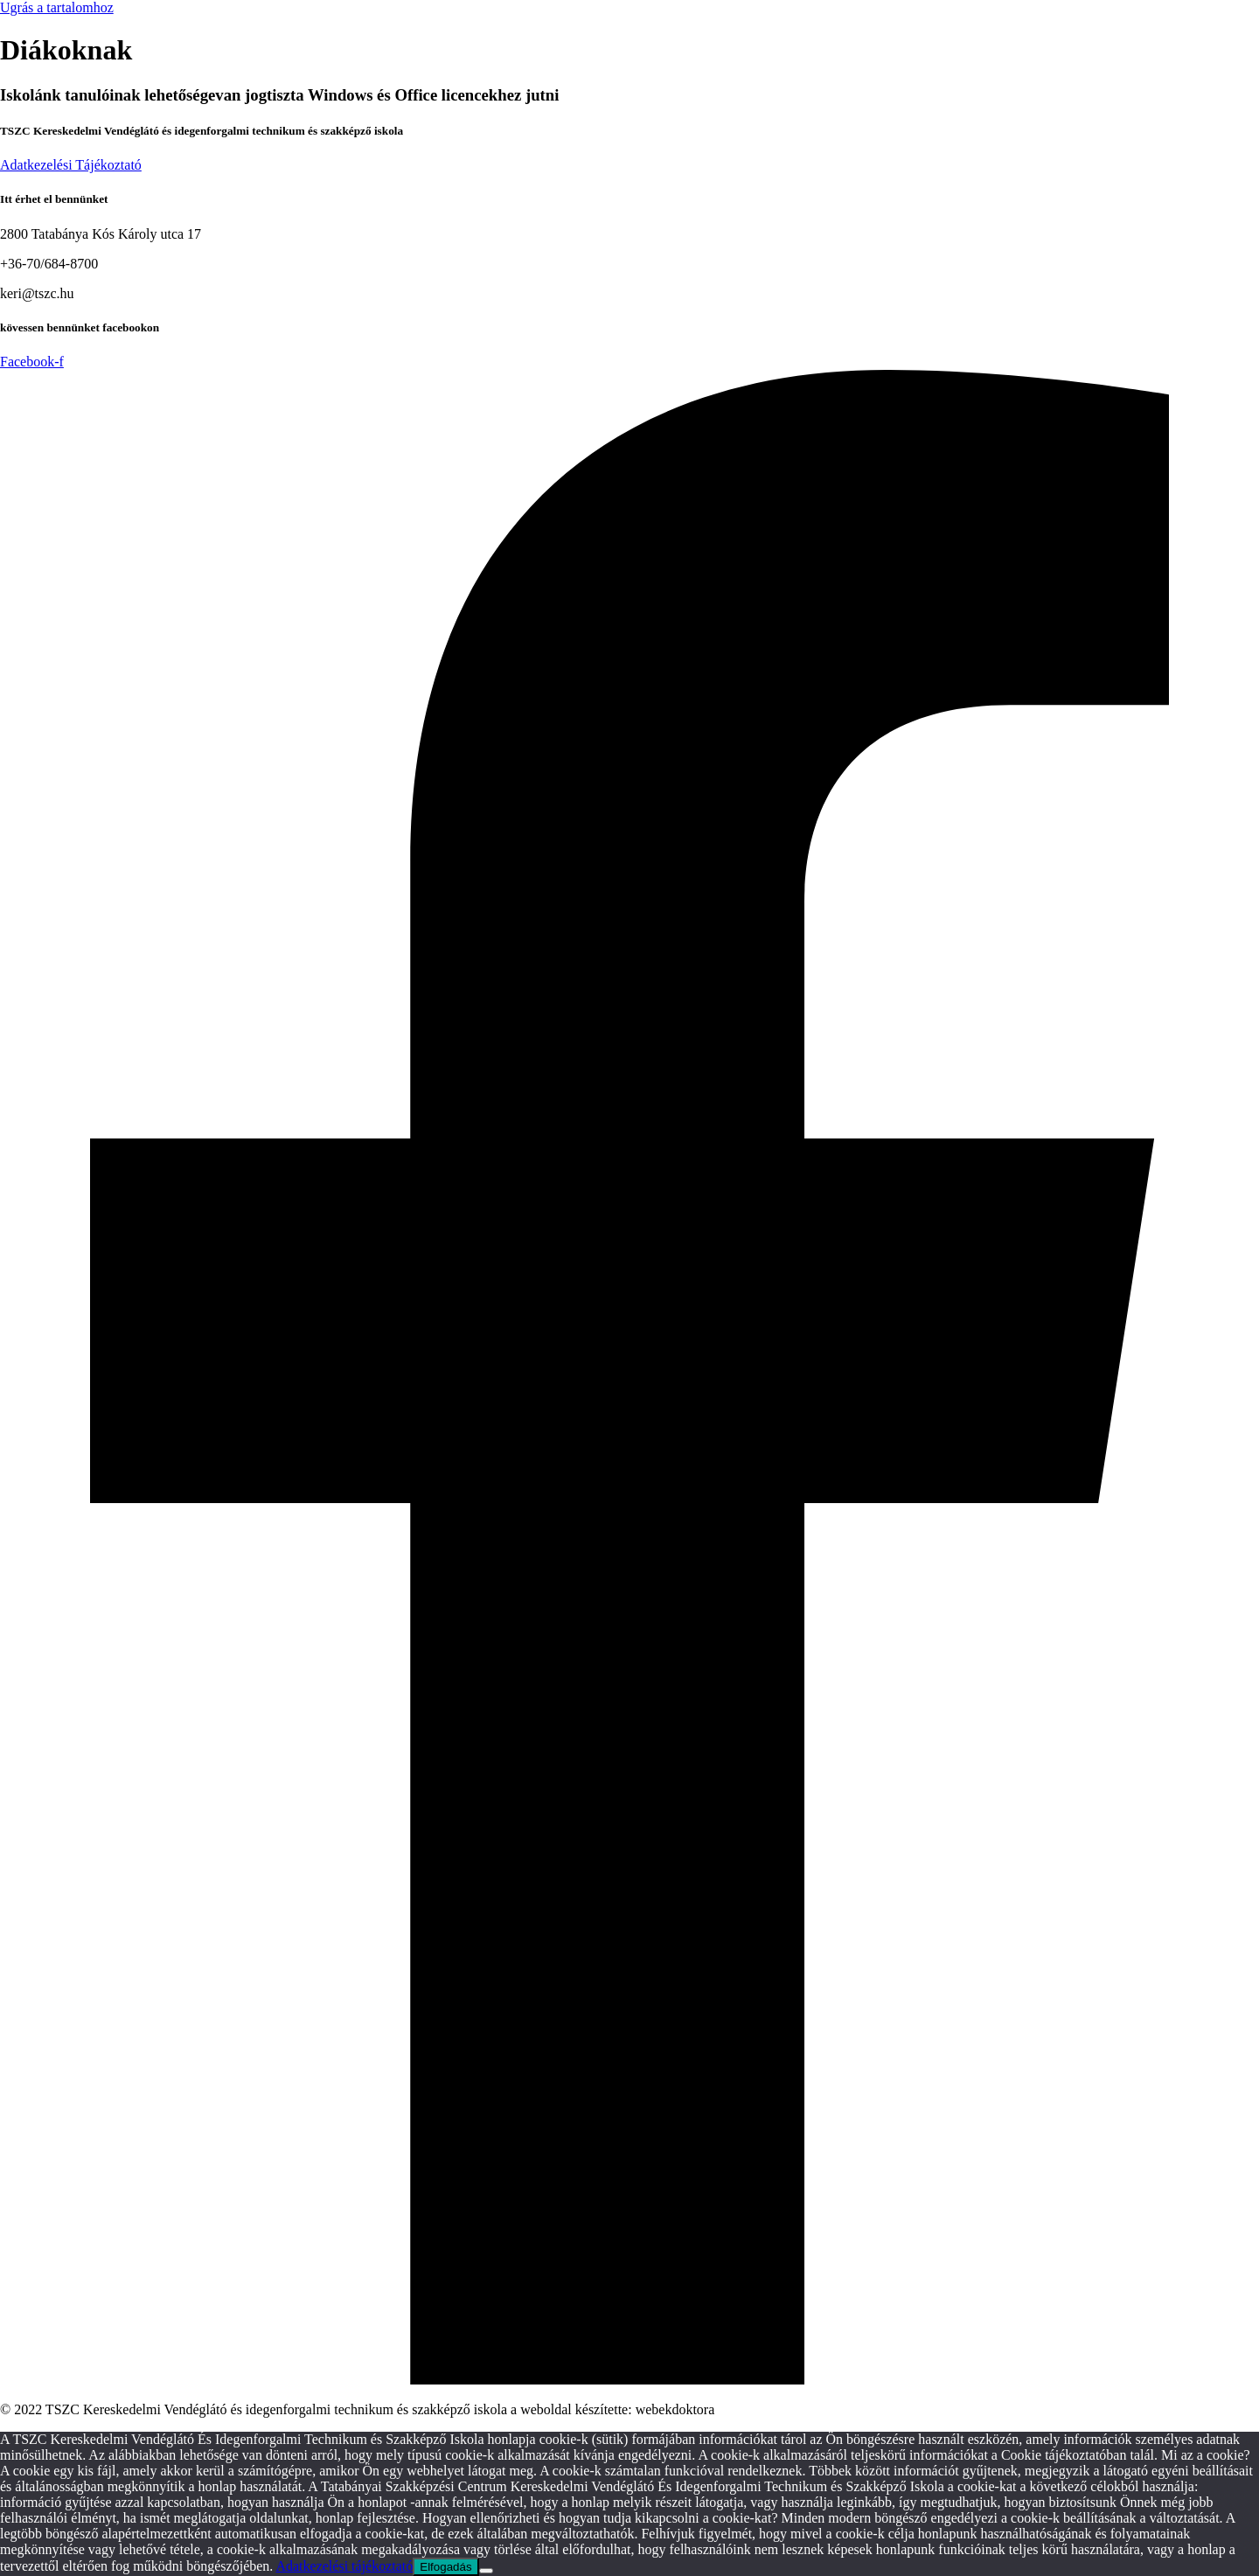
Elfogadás (445, 2566)
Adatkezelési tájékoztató (344, 2566)
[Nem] (486, 2570)
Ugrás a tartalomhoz (57, 7)
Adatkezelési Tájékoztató (71, 164)
